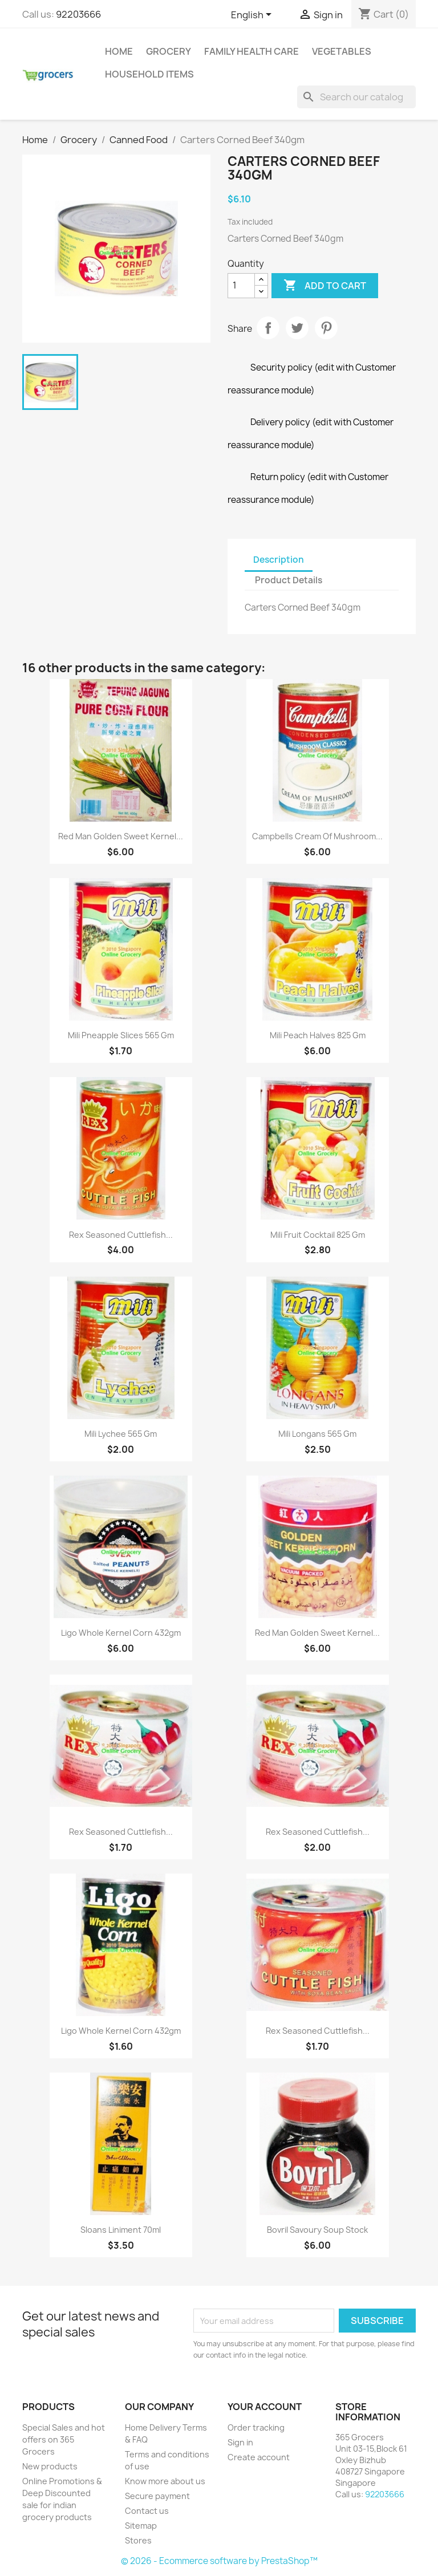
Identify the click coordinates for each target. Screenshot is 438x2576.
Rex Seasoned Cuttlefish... (121, 1234)
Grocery (168, 51)
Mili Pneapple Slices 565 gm (121, 1035)
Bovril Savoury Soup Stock (317, 2229)
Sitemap (141, 2525)
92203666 (78, 14)
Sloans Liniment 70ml (120, 2229)
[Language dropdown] (253, 15)
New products (50, 2466)
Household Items (149, 74)
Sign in (240, 2442)
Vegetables (341, 51)
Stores (138, 2540)
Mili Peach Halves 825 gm (318, 1035)
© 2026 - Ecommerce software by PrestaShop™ (219, 2561)
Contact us (147, 2510)
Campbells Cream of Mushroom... (317, 836)
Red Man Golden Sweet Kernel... (120, 836)
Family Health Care (251, 51)
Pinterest (326, 327)
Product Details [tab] (288, 580)
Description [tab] (278, 560)
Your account (265, 2406)
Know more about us (165, 2481)
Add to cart (324, 285)
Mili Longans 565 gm (317, 1433)
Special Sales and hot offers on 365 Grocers (63, 2439)
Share (268, 327)
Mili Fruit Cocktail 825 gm (317, 1234)
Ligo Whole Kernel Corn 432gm (121, 1632)
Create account (259, 2457)
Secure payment (157, 2495)
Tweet (297, 327)
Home (119, 51)
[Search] (356, 97)
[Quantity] (241, 285)
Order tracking (256, 2427)
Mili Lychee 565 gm (120, 1433)
